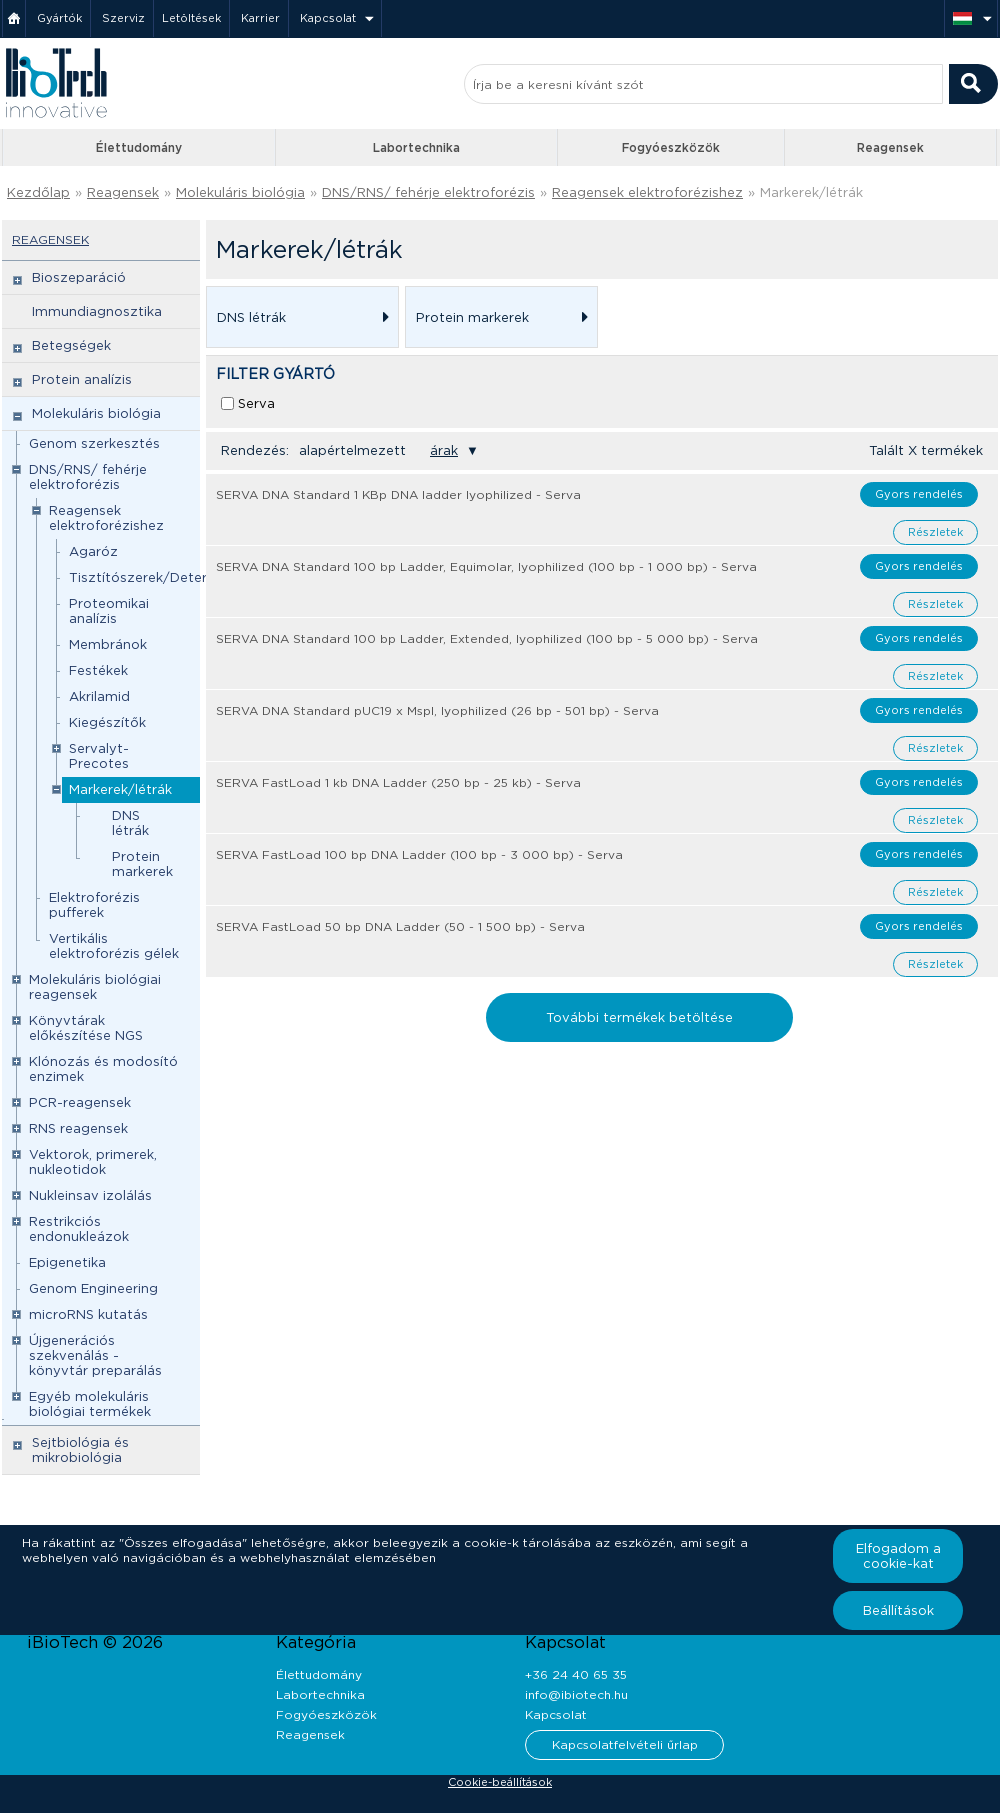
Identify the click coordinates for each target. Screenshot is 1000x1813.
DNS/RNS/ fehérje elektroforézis (428, 192)
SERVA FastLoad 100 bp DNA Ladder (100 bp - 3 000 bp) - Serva (419, 854)
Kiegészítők (107, 722)
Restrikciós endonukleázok (79, 1229)
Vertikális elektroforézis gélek (114, 946)
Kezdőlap (38, 192)
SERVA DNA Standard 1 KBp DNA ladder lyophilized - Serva (398, 494)
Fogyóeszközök (671, 147)
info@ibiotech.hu (576, 1694)
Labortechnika (416, 147)
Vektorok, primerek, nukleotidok (93, 1162)
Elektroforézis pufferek (94, 905)
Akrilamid (99, 696)
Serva (256, 403)
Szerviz (123, 18)
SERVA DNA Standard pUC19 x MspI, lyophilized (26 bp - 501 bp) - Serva (437, 710)
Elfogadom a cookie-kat (898, 1556)
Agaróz (93, 551)
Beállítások (898, 1610)
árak (444, 450)
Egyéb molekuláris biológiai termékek (90, 1404)
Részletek (935, 532)
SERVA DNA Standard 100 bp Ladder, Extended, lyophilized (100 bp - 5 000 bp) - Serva (487, 638)
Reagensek (890, 147)
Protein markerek (142, 864)
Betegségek (71, 345)
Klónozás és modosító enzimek (103, 1069)
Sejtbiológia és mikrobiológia (80, 1450)
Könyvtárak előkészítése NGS (86, 1028)
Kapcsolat (328, 18)
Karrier (260, 18)
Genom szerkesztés (94, 443)
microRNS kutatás (88, 1314)
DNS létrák (130, 823)
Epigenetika (67, 1262)
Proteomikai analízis (109, 611)
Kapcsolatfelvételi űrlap (625, 1744)
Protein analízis (82, 379)
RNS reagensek (78, 1128)
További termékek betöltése (639, 1017)
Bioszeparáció (79, 277)
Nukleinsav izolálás (90, 1195)
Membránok (108, 644)
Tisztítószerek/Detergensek (161, 577)
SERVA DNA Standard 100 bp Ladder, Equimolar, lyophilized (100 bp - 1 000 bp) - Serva (486, 566)
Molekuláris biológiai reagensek (95, 987)
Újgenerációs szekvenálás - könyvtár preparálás (95, 1355)
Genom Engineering (93, 1288)
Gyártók (59, 18)
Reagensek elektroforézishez (647, 192)
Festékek (98, 670)
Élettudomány (139, 147)
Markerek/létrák (811, 192)
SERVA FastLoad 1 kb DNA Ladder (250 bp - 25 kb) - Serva (398, 782)
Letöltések (191, 18)
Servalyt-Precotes (99, 756)
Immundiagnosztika (97, 311)
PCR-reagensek (80, 1102)
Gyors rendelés (919, 494)
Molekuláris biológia (240, 192)
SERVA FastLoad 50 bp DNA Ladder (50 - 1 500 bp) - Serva (400, 926)
